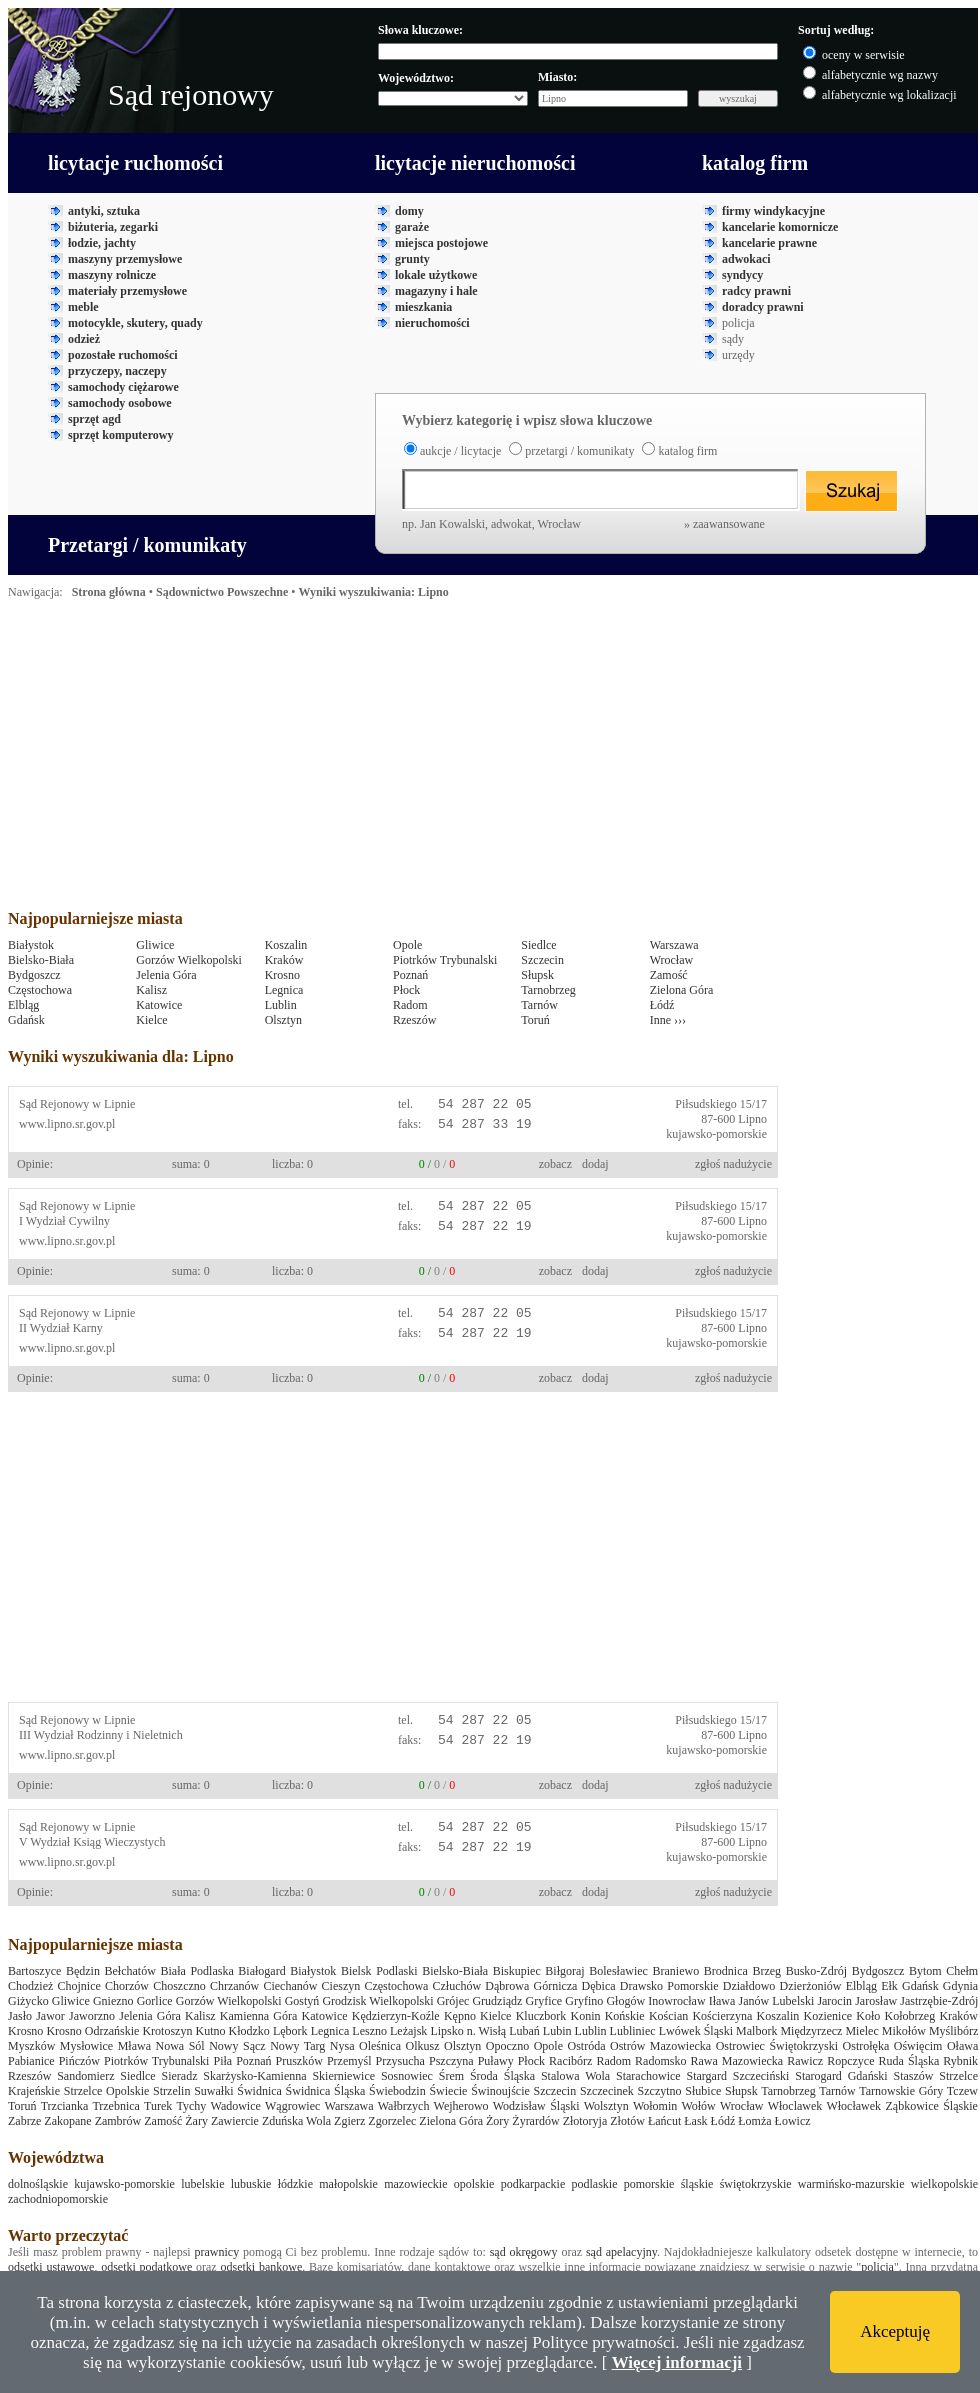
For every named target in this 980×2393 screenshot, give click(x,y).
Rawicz (805, 2061)
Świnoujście (500, 2091)
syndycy (742, 275)
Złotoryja (585, 2121)
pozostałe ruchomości (123, 355)
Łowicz (793, 2121)
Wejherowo (461, 2106)
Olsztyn (283, 1020)
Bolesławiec (618, 1971)
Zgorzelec (392, 2121)
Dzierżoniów (811, 1986)
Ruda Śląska (909, 2061)
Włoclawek (795, 2106)
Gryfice (544, 2001)
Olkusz (423, 2046)
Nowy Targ (297, 2046)
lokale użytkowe (436, 275)
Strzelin (171, 2091)
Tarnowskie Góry (901, 2091)
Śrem (451, 2076)
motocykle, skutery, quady (135, 323)
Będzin (83, 1971)
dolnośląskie (38, 2184)
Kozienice (827, 2016)
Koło (868, 2016)
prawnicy (217, 2252)
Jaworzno (92, 2016)
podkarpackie (533, 2184)
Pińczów (79, 2061)
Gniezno (113, 2001)
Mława (134, 2046)
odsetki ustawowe (51, 2267)
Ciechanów (290, 1986)
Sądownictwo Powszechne (222, 592)
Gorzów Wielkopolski (189, 960)
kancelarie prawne (769, 243)
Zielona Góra (682, 990)
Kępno (460, 2016)
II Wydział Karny (61, 1328)
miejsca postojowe (441, 243)
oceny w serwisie (863, 55)
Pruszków (299, 2061)
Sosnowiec (407, 2076)
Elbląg (23, 1005)
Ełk (889, 1986)
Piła (222, 2061)
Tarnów (539, 1005)
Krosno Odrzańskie (92, 2031)
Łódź (662, 1005)
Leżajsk (408, 2031)
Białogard (261, 1971)
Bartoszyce (34, 1971)
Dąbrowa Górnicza (531, 1986)
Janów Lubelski (776, 2001)
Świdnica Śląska (326, 2091)
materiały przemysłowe (127, 291)
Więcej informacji (677, 2362)
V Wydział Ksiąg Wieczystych (92, 1842)
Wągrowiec (292, 2106)
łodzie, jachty (102, 243)
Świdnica (259, 2091)
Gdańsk (26, 1020)
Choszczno (179, 1986)
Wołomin (655, 2106)
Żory (497, 2121)
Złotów (627, 2121)
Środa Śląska (502, 2076)
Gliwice (155, 945)
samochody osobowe (120, 403)
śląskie (697, 2184)
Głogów (625, 2001)
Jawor (50, 2016)
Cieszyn (341, 1986)
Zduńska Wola (296, 2121)
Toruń (535, 1020)
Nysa (342, 2046)
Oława (962, 2046)
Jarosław (876, 2001)
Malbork (756, 2031)
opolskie (474, 2184)
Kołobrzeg (910, 2016)
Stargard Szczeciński (737, 2076)
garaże (412, 227)
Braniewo (676, 1971)
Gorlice (155, 2001)
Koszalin (286, 945)
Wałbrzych (404, 2106)
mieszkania (423, 307)
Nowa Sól (180, 2046)
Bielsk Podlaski (379, 1971)
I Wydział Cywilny (64, 1221)
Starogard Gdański (841, 2076)
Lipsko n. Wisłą (468, 2031)
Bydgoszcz (34, 975)
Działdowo (749, 1986)
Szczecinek (607, 2091)
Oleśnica (380, 2046)
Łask (695, 2121)
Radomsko (660, 2061)
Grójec (453, 2001)
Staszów (914, 2076)
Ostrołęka (866, 2046)
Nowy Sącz (237, 2046)
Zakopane (67, 2121)
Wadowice (236, 2106)
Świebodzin (397, 2091)
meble (83, 307)
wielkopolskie (944, 2184)
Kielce (151, 1020)
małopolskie (348, 2184)
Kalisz (151, 990)
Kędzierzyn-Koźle (396, 2016)
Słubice (703, 2091)
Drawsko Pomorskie (669, 1986)
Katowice (159, 1005)
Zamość (669, 975)
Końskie (625, 2016)
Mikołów (904, 2031)
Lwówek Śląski (696, 2031)
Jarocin (834, 2001)
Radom (410, 1005)
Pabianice (31, 2061)
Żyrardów (535, 2121)
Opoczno (507, 2046)
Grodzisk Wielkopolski (377, 2001)
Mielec (861, 2031)
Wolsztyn (606, 2106)
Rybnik (960, 2061)
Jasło (20, 2016)
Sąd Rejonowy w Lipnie (77, 1104)
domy (409, 211)
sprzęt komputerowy (120, 435)
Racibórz (570, 2061)
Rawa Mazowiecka (736, 2061)
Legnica (284, 990)
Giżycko (28, 2001)
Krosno (282, 975)
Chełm (962, 1971)
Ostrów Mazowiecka (660, 2046)
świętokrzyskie (756, 2184)
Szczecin (542, 960)
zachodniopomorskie (58, 2199)
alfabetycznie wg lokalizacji (889, 95)
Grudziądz (497, 2001)
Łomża (754, 2121)
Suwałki (213, 2091)
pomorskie (649, 2184)
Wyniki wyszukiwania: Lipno (374, 592)
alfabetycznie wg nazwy (880, 75)
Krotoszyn (167, 2031)
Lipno (752, 1119)
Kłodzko (249, 2031)
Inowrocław (676, 2001)
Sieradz (179, 2076)
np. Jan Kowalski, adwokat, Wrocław (583, 524)
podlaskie (595, 2184)
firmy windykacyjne (773, 211)
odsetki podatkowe (146, 2267)
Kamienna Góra (259, 2016)
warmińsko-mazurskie (851, 2184)
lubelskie (202, 2184)
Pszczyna (451, 2061)
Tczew (962, 2091)
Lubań (524, 2031)
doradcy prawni (763, 307)
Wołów (698, 2106)
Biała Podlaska (196, 1971)
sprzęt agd (94, 419)
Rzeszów (414, 1020)
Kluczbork (541, 2016)
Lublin (281, 1005)
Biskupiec (517, 1971)
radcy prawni (756, 291)
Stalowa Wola (575, 2076)
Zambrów (118, 2121)
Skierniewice (343, 2076)
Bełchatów (130, 1971)
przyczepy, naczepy (117, 371)
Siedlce (538, 945)
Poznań (410, 975)
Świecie (448, 2091)
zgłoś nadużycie (733, 1164)
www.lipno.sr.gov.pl (67, 1124)
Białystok (31, 945)
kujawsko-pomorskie (716, 1134)
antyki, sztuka (104, 211)
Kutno (211, 2031)
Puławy (496, 2061)
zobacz (555, 1164)
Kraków (284, 960)
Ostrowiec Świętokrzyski (777, 2046)
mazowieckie (415, 2184)
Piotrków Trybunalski (445, 960)
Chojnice (78, 1986)
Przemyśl (349, 2061)
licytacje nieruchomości (475, 163)
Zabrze (24, 2121)
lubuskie (251, 2184)
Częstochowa (40, 990)
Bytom (925, 1971)
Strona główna (109, 592)
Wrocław (672, 960)
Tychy (192, 2106)
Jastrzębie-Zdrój (939, 2001)
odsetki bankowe (261, 2267)
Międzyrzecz (811, 2031)
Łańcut (664, 2121)
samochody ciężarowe (123, 387)
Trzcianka (65, 2106)
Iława (722, 2001)
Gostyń (302, 2001)
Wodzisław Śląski (536, 2106)
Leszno (369, 2031)
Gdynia (960, 1986)
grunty (412, 259)
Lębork (290, 2031)
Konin (585, 2016)
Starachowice (648, 2076)
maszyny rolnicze (112, 275)
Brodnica (726, 1971)
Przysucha (400, 2061)
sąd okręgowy (524, 2252)
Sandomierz (85, 2076)
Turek (158, 2106)
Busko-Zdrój (816, 1971)
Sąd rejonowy (191, 94)
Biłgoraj (564, 1971)
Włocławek (853, 2106)
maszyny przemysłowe (125, 259)
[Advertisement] (321, 760)
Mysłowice (86, 2046)
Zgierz (349, 2121)
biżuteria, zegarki (113, 227)
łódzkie (295, 2184)
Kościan (668, 2016)
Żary (196, 2121)
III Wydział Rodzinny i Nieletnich (101, 1735)
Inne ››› (668, 1020)
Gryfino (584, 2001)
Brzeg (766, 1971)
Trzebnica (116, 2106)
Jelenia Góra (166, 975)
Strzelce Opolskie (107, 2091)
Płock (406, 990)
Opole (407, 945)
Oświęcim (918, 2046)
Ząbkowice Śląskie (931, 2106)
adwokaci (746, 259)
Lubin (557, 2031)
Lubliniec (633, 2031)
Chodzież (30, 1986)
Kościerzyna (722, 2016)
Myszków (31, 2046)
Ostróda (587, 2046)
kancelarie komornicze (780, 227)
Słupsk (537, 975)
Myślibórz (953, 2031)
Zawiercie (235, 2121)
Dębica (599, 1986)
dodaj (595, 1164)
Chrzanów (234, 1986)
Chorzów (127, 1986)
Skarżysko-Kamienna (254, 2076)
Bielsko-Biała (41, 960)
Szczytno (660, 2091)
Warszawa (674, 945)
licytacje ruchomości (135, 163)
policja (877, 2267)
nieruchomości (432, 323)
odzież (84, 339)
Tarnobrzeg (548, 990)
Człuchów (457, 1986)
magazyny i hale (436, 291)
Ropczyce (850, 2061)
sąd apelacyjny (621, 2252)
